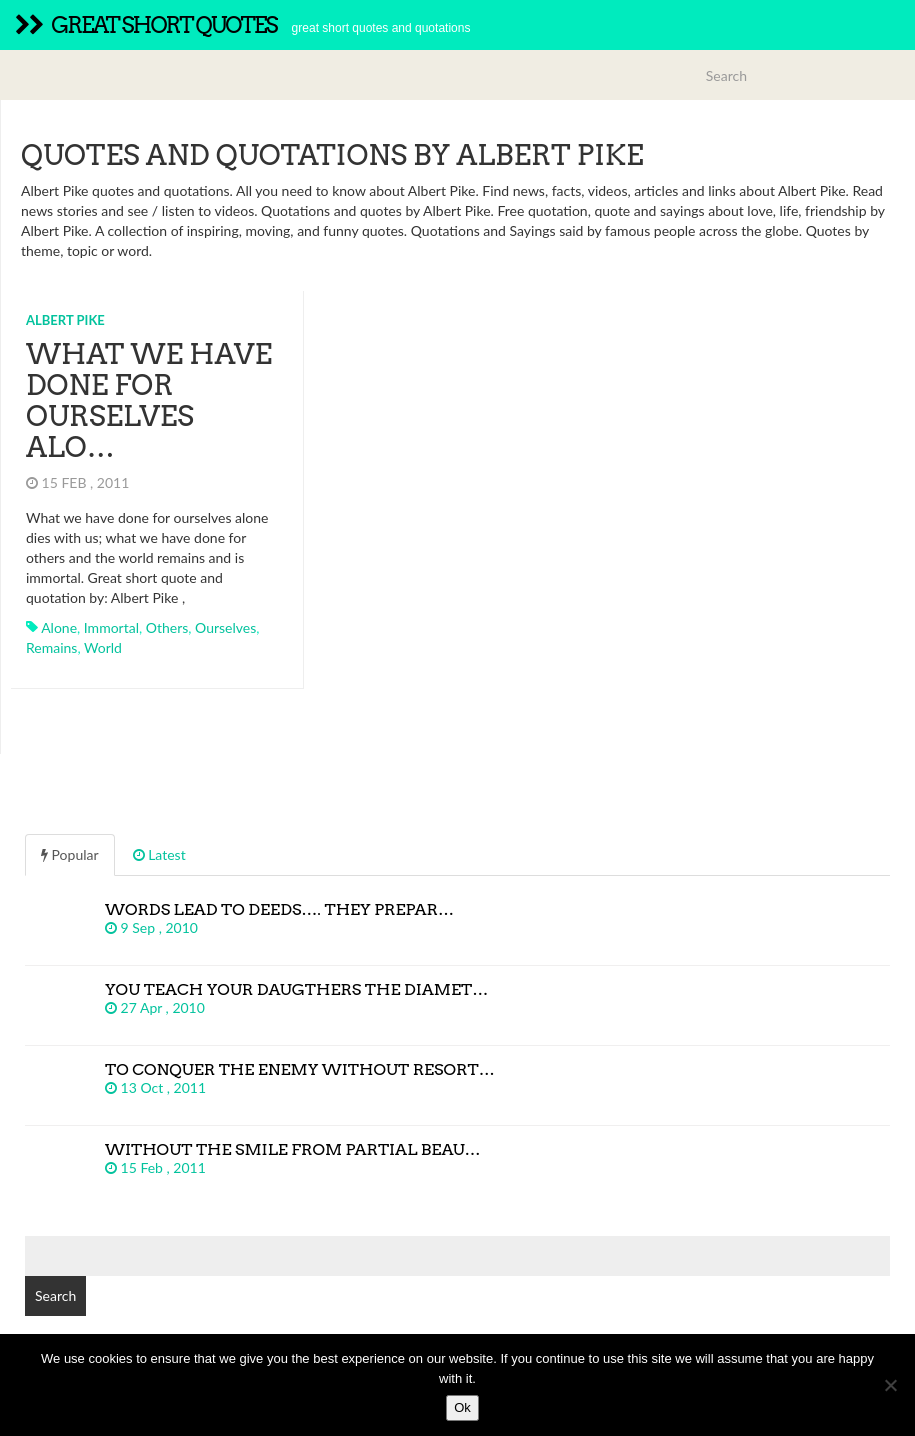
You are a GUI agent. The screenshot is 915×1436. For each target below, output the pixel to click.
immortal (111, 627)
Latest (159, 854)
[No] (890, 1385)
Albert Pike (65, 320)
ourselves (225, 627)
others (167, 627)
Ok (462, 1407)
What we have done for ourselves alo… (149, 400)
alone (59, 627)
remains (51, 647)
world (103, 647)
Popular (70, 854)
